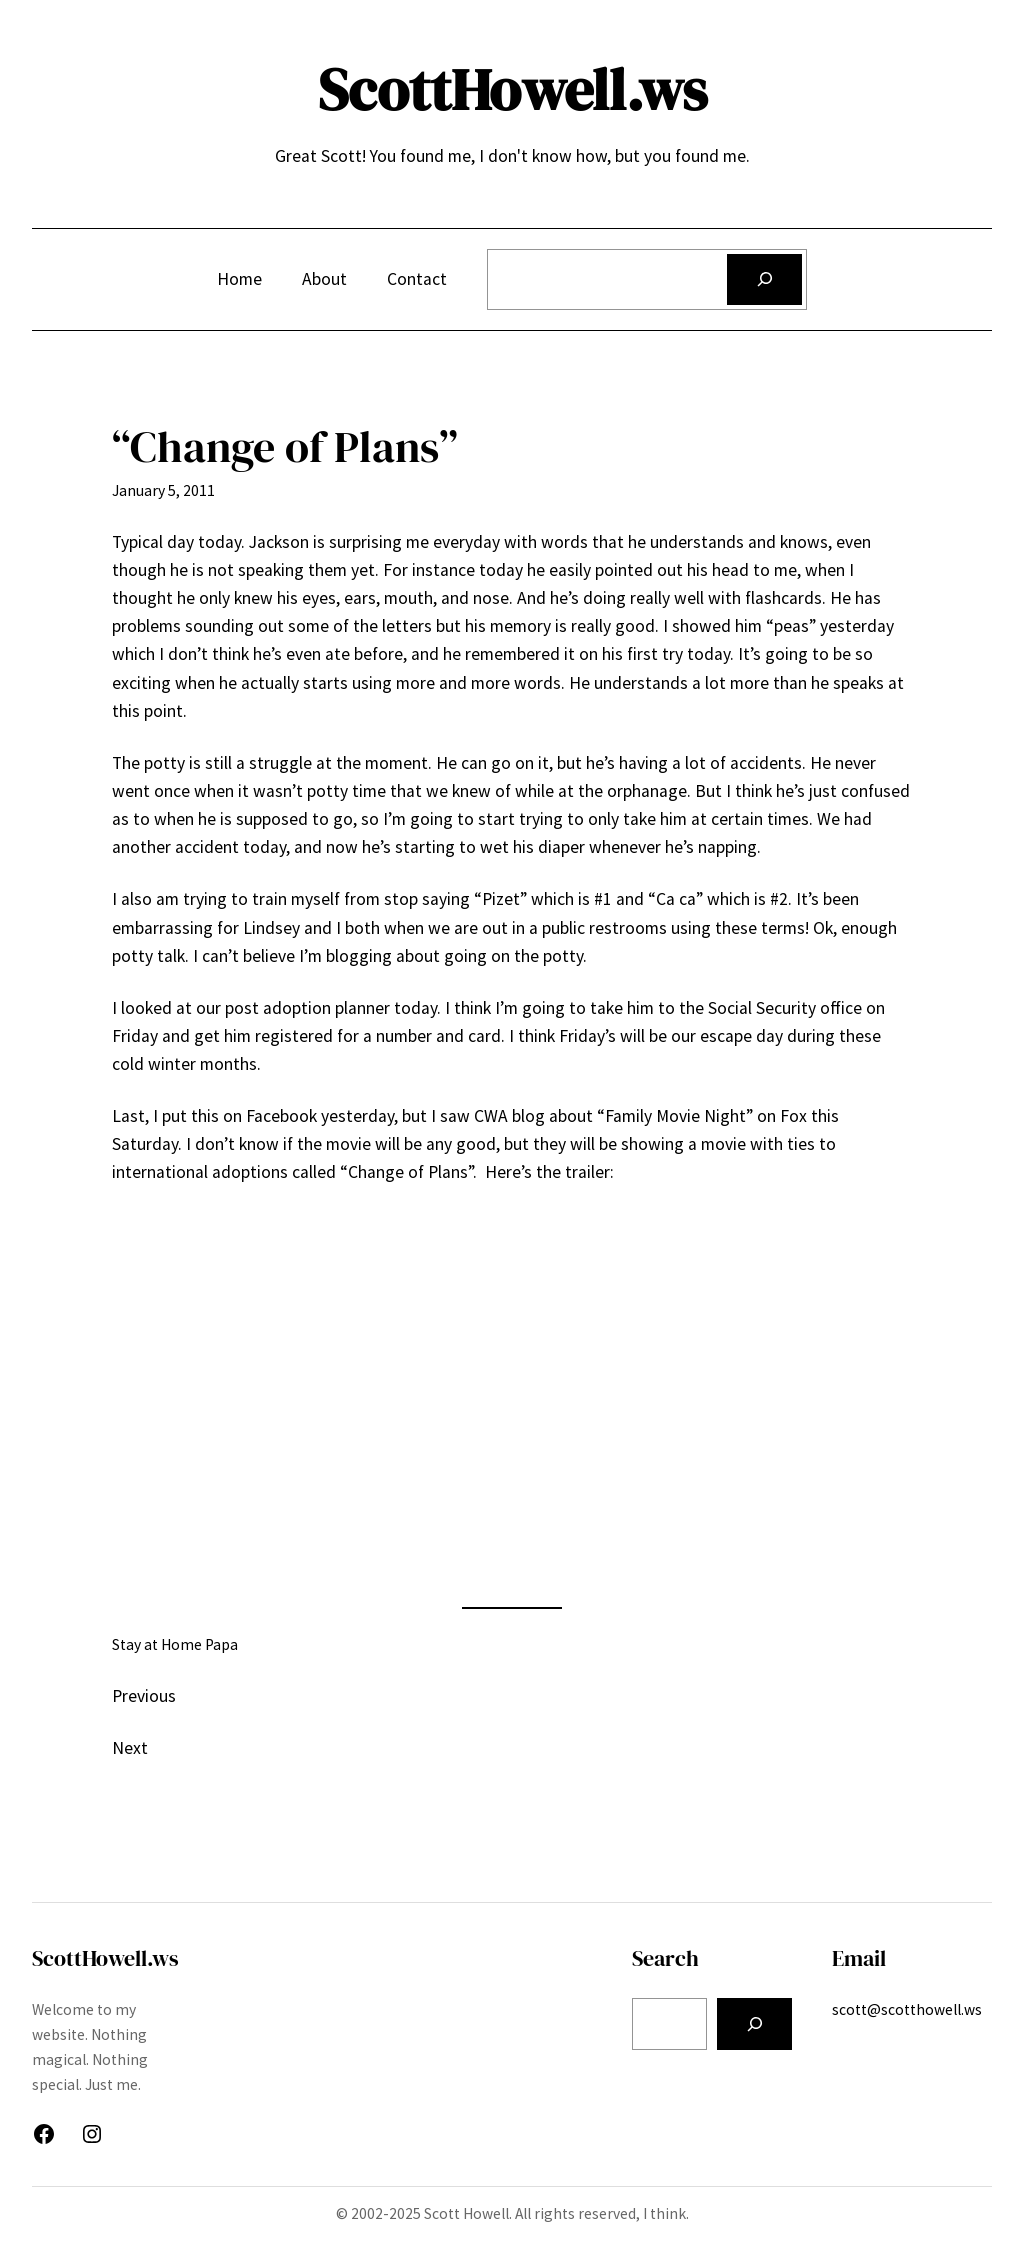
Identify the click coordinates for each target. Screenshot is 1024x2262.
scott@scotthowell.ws (907, 2009)
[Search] (764, 279)
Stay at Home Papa (175, 1644)
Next (130, 1748)
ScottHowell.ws (512, 90)
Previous (144, 1696)
